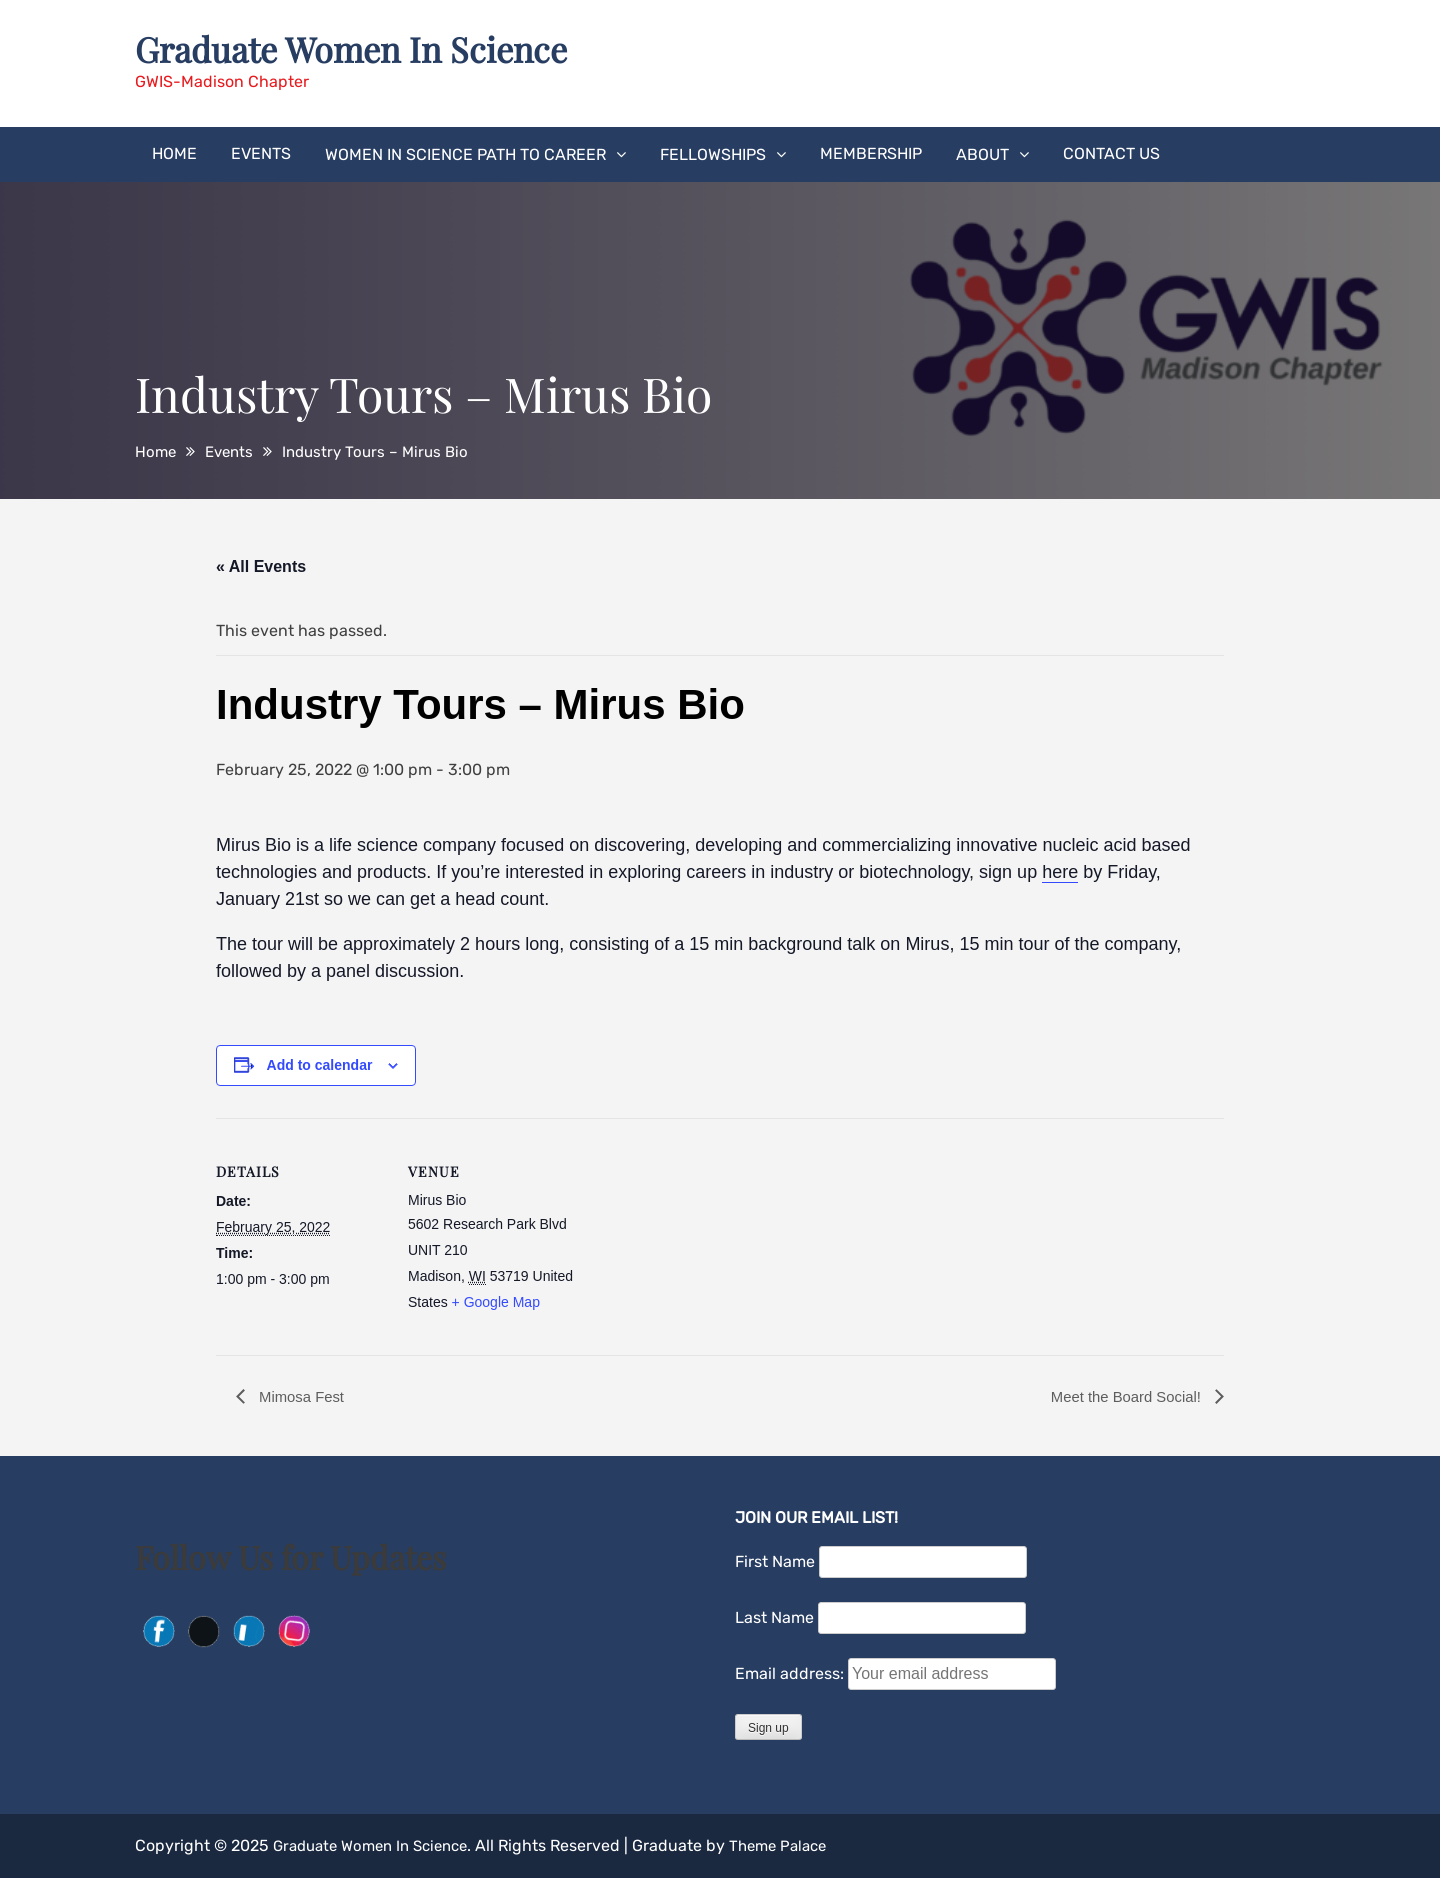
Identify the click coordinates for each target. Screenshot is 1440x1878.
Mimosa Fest (303, 1395)
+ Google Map (496, 1301)
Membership (871, 152)
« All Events (261, 565)
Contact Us (1111, 152)
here (1060, 871)
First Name (775, 1561)
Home (174, 152)
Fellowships (713, 153)
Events (261, 152)
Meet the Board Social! (1122, 1395)
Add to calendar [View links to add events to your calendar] (320, 1064)
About (982, 153)
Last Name (774, 1617)
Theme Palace (798, 1845)
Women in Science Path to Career (465, 153)
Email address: (791, 1673)
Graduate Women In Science (362, 48)
